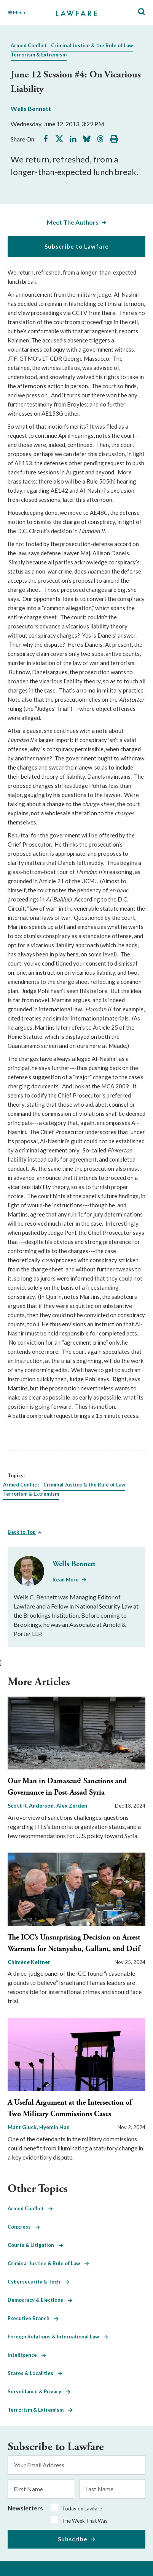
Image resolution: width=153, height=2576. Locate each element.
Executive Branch (33, 2318)
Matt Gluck (23, 2127)
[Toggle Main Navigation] (28, 12)
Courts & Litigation (35, 2245)
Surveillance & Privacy (39, 2391)
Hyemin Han (54, 2127)
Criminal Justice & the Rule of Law (92, 45)
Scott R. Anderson (31, 1805)
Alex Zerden (71, 1805)
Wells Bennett (31, 108)
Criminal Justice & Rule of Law (48, 2263)
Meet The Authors (73, 222)
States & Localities (35, 2373)
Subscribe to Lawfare (77, 246)
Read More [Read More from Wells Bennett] (66, 1579)
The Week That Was (84, 2521)
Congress (24, 2227)
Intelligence (27, 2355)
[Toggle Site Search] (141, 12)
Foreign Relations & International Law (58, 2336)
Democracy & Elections (40, 2300)
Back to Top (22, 1532)
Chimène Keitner (29, 1962)
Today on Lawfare (82, 2508)
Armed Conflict (29, 45)
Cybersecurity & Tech (38, 2282)
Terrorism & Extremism (39, 54)
